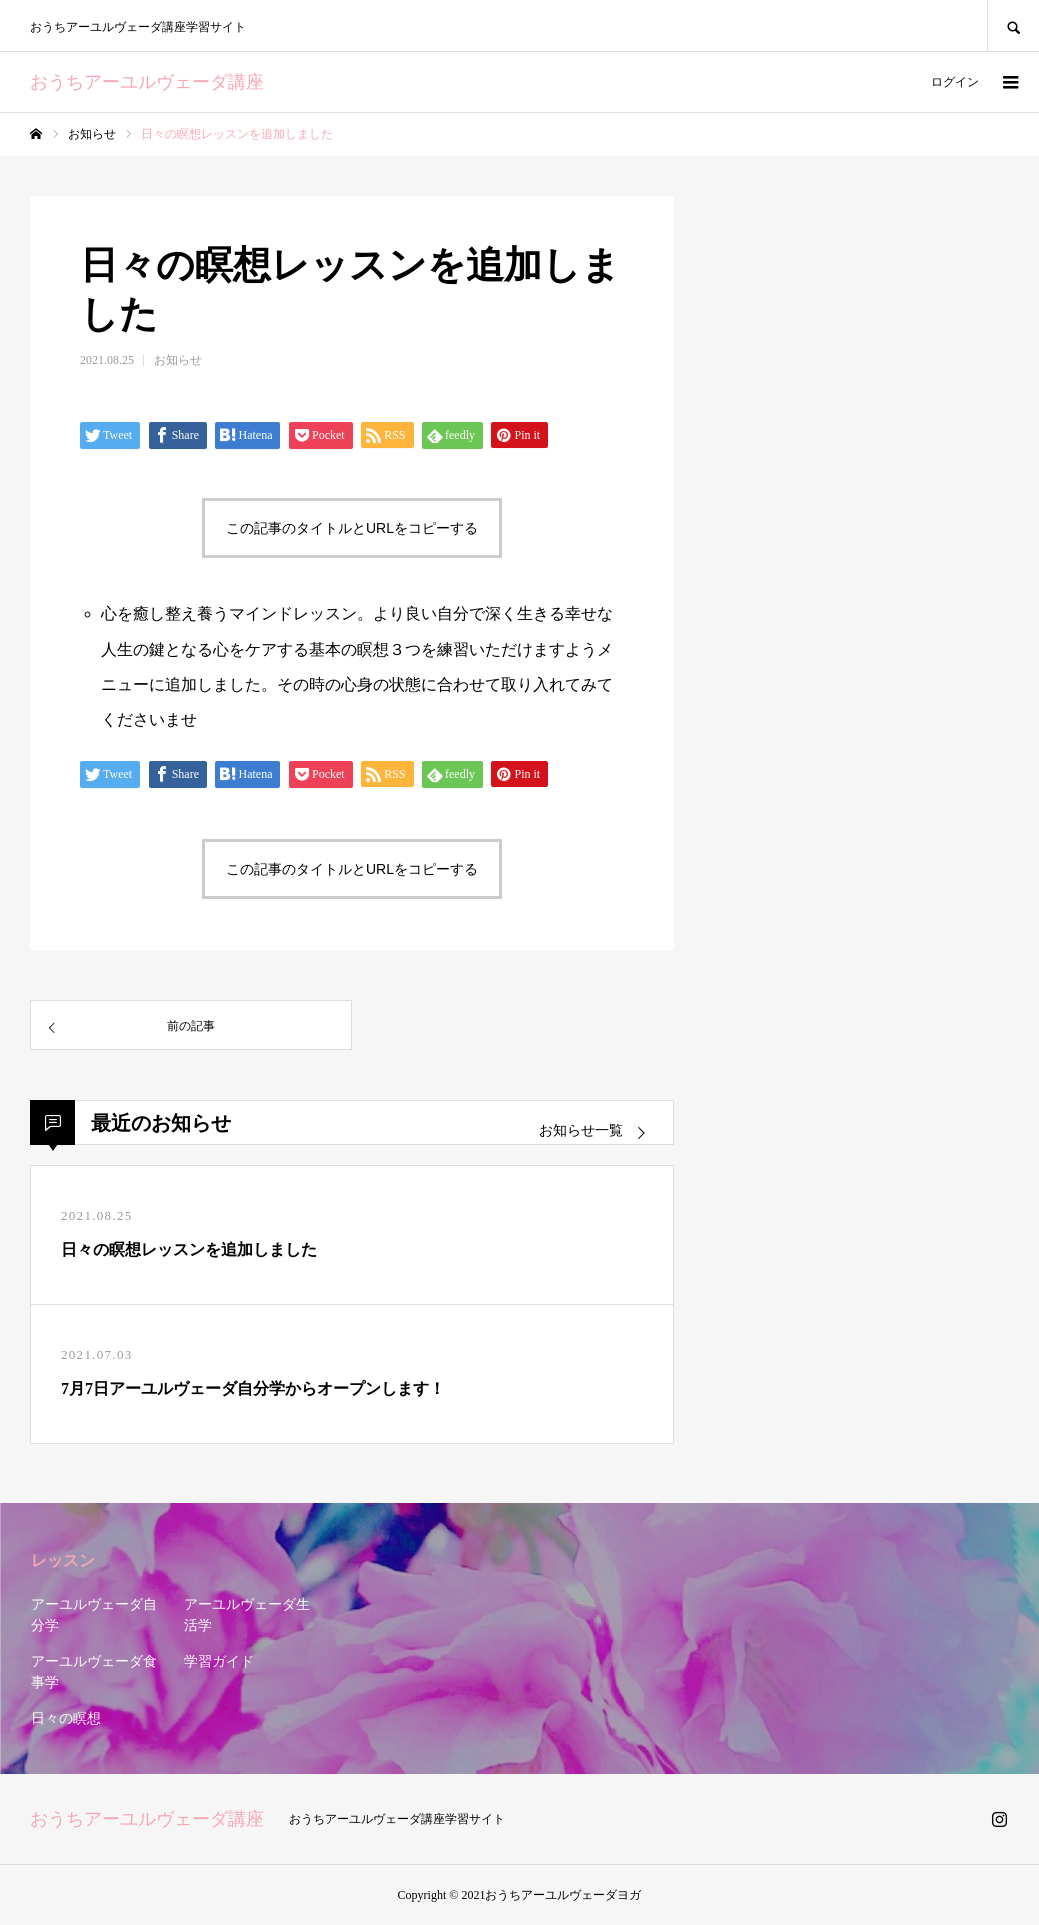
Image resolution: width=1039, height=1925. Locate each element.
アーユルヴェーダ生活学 (247, 1615)
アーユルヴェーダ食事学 (94, 1672)
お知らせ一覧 (581, 1130)
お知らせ (178, 360)
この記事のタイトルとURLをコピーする (352, 528)
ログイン (955, 82)
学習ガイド (219, 1661)
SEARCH (1013, 25)
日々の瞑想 (66, 1718)
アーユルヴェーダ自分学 (94, 1615)
